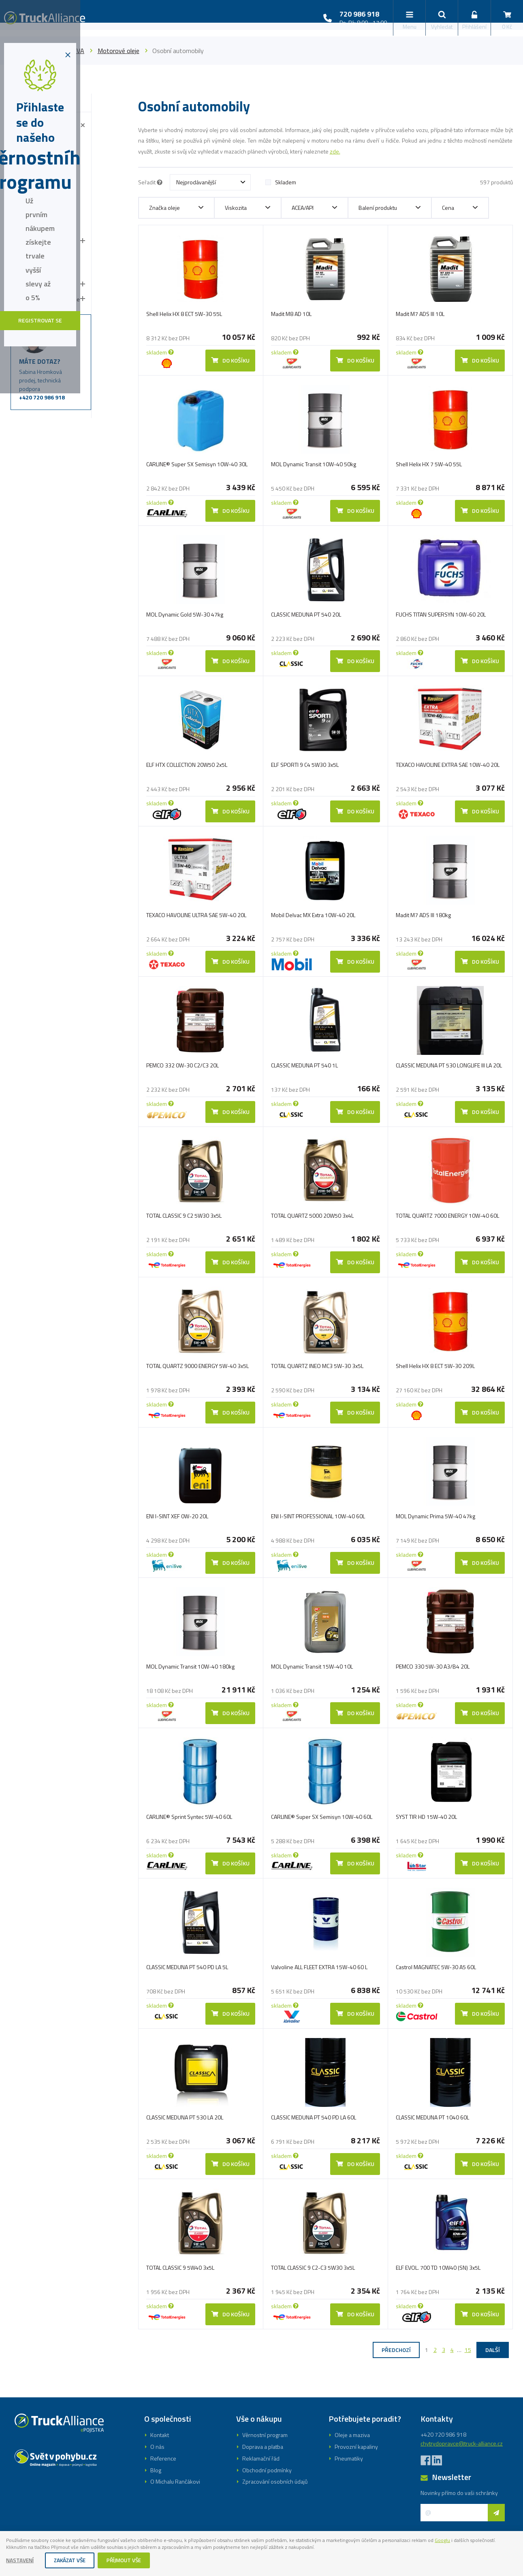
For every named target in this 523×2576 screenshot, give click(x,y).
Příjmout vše (129, 2561)
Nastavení (21, 2561)
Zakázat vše (73, 2561)
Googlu (495, 2539)
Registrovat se (261, 1317)
